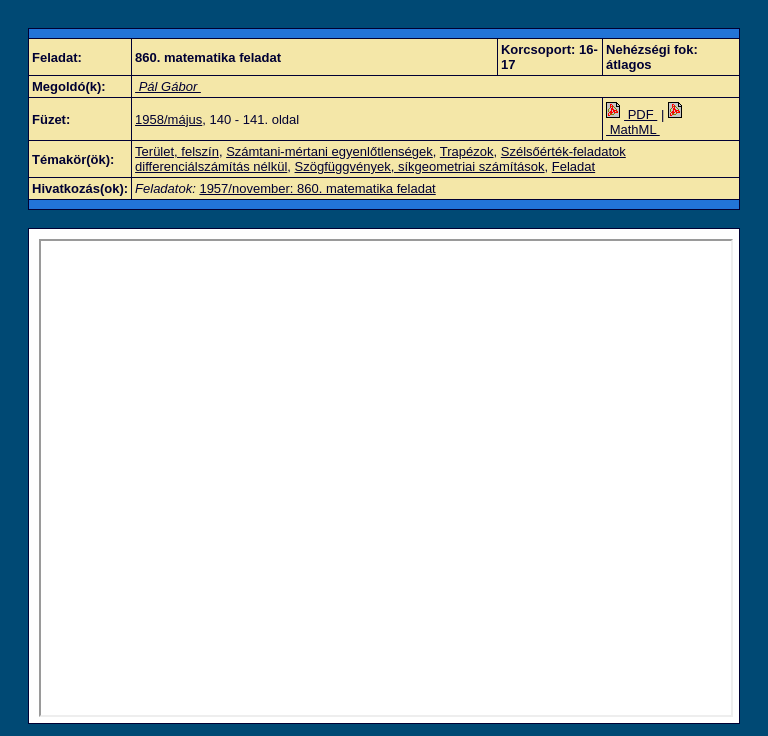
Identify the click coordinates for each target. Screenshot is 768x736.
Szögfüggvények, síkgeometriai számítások (420, 166)
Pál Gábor (168, 86)
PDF (631, 114)
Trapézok (467, 151)
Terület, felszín (177, 151)
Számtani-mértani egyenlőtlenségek (329, 151)
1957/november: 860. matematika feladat (317, 188)
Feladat (573, 166)
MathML (646, 122)
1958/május (168, 119)
